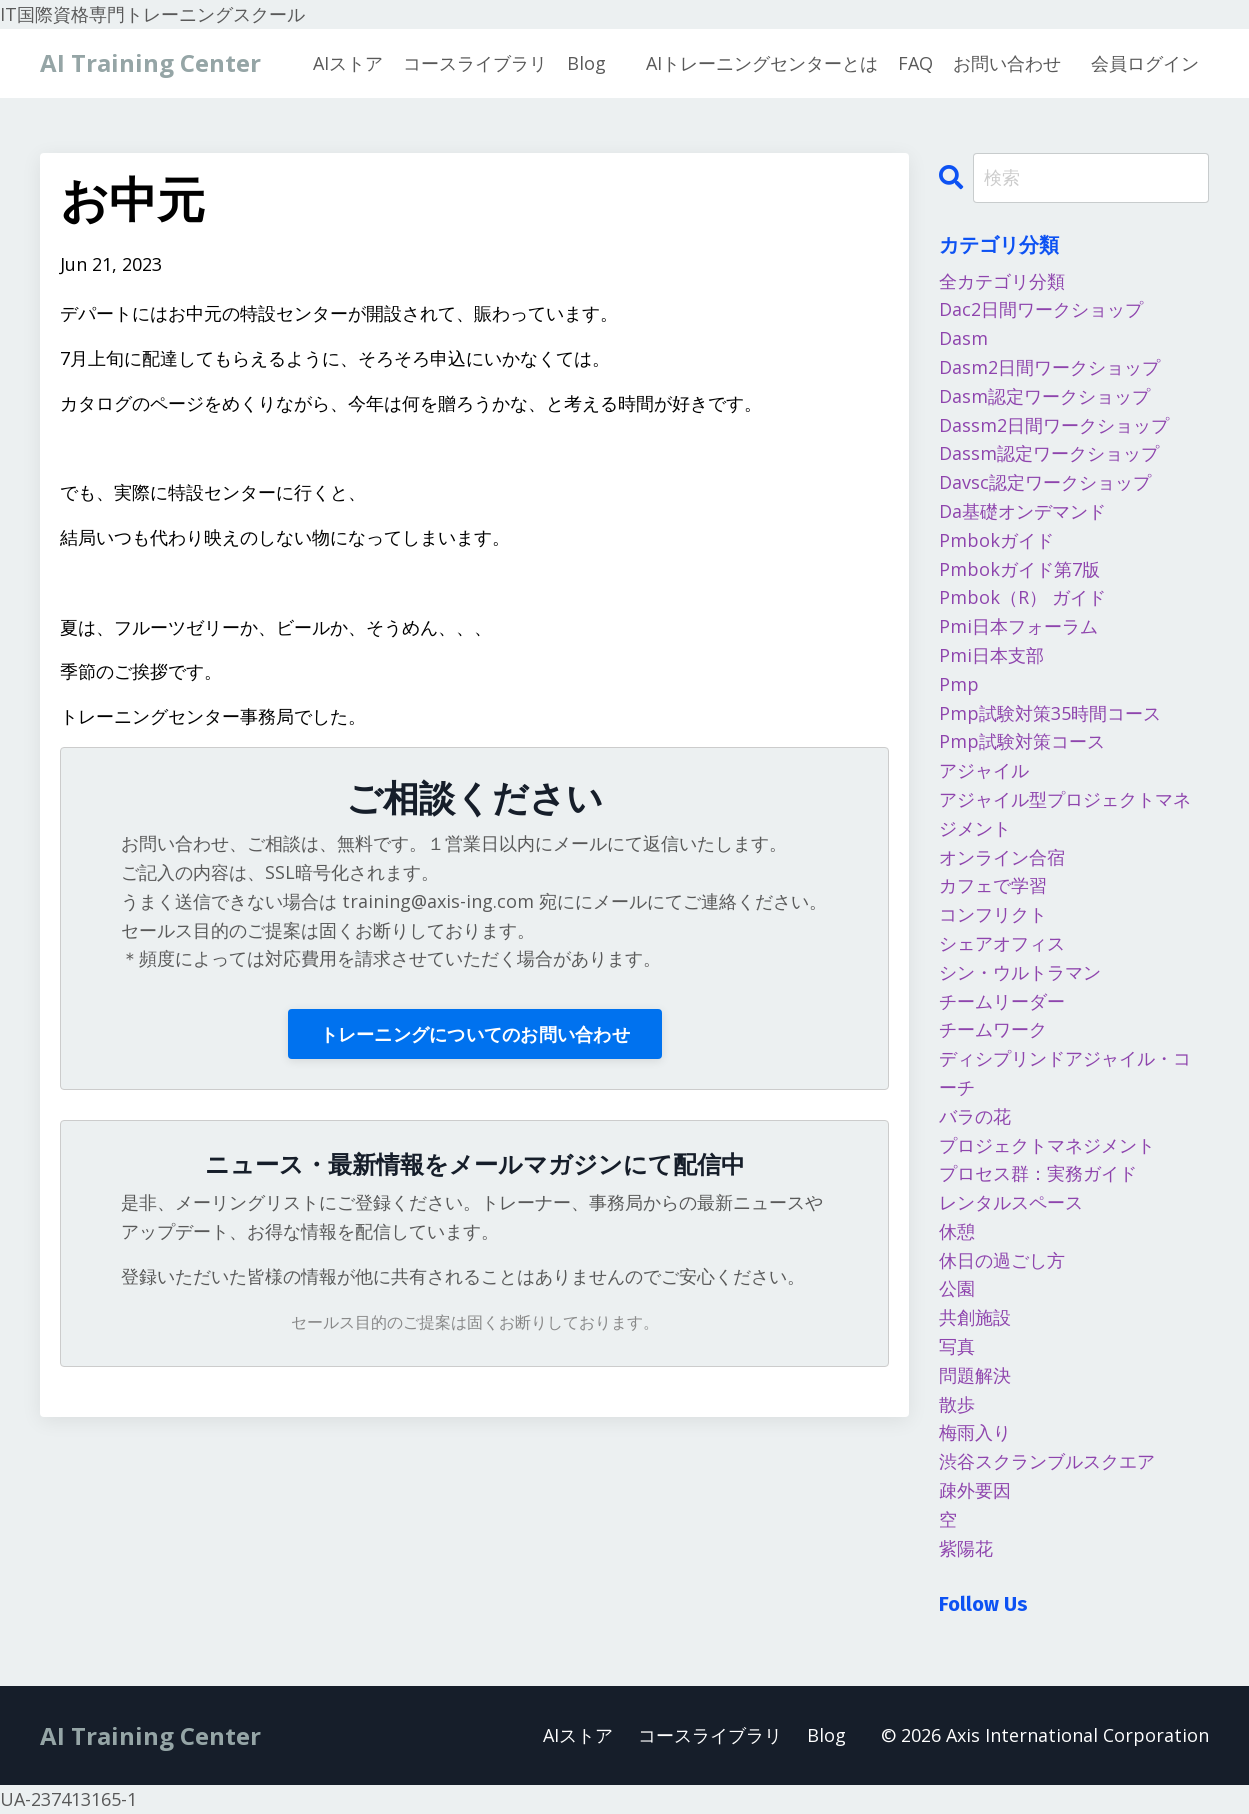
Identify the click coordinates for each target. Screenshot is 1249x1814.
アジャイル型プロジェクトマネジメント (1065, 813)
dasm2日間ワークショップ (1049, 367)
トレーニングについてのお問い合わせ (475, 1034)
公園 (957, 1288)
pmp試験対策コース (1022, 741)
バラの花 (975, 1116)
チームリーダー (1002, 1001)
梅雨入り (975, 1432)
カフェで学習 (993, 885)
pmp (959, 684)
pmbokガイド (996, 540)
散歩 (957, 1404)
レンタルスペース (1011, 1202)
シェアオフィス (1002, 943)
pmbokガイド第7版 (1019, 569)
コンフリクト (993, 914)
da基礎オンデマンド (1022, 511)
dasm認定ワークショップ (1044, 396)
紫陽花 (966, 1548)
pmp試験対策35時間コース (1050, 713)
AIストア (348, 63)
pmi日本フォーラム (1018, 626)
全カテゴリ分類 (1002, 281)
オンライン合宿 (1002, 857)
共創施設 (975, 1317)
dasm (963, 338)
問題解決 (975, 1375)
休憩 (957, 1231)
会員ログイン (1145, 63)
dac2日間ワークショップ (1041, 309)
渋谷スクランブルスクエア (1047, 1461)
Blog (586, 63)
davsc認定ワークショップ (1045, 482)
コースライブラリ (475, 63)
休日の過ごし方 (1002, 1260)
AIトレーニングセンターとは (762, 63)
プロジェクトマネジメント (1047, 1145)
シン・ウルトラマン (1020, 972)
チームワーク (993, 1029)
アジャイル (984, 770)
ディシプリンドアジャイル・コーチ (1065, 1072)
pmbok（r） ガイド (1022, 597)
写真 (957, 1346)
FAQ (915, 63)
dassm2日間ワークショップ (1054, 425)
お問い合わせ (1007, 63)
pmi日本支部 (991, 655)
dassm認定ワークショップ (1049, 453)
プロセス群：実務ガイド (1038, 1173)
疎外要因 (975, 1490)
